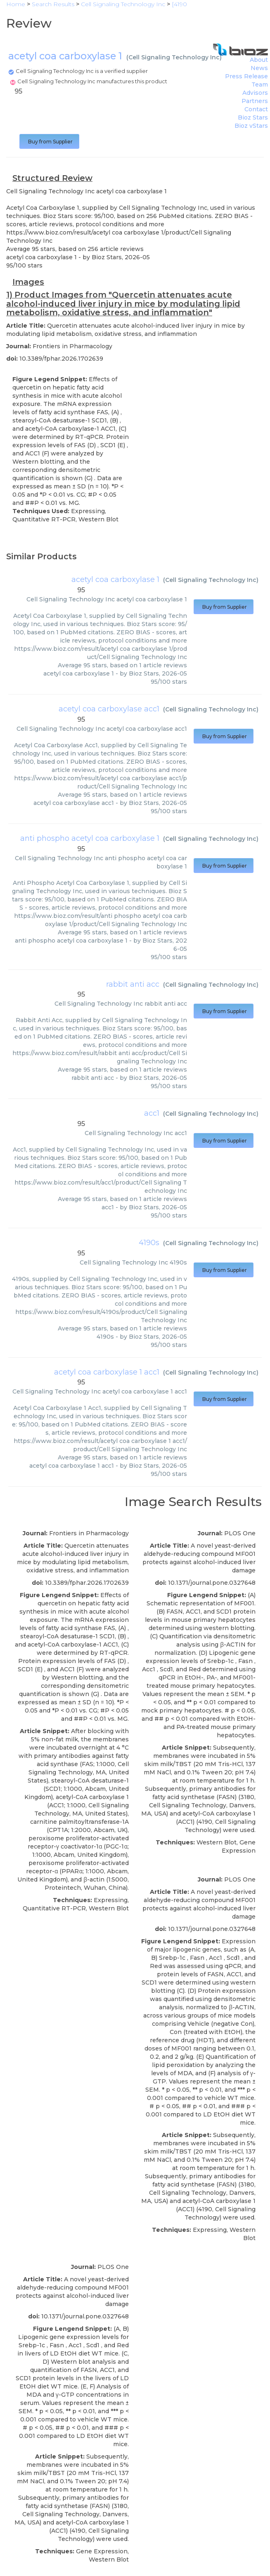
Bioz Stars (253, 117)
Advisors (255, 92)
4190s (149, 1242)
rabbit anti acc (132, 984)
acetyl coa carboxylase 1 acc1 (106, 1372)
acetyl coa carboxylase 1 (115, 579)
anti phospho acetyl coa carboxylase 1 (89, 838)
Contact (256, 109)
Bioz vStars (251, 125)
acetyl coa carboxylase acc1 (109, 708)
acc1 (151, 1113)
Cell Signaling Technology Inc (174, 57)
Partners (255, 101)
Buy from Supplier (49, 141)
